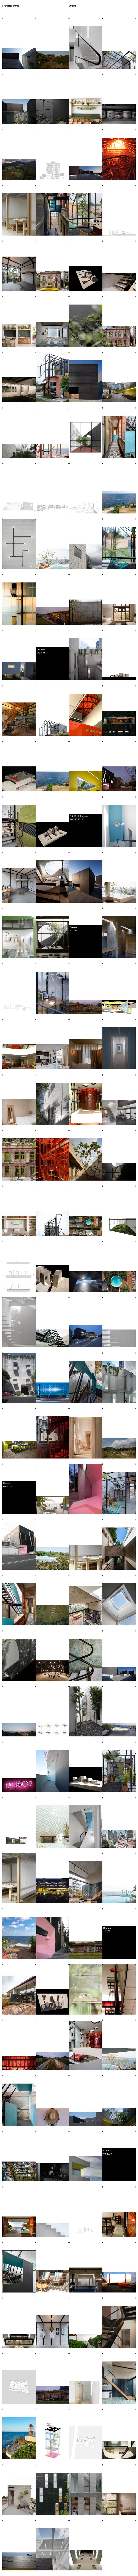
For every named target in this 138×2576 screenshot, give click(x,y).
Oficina (72, 5)
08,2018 (7, 1486)
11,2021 (41, 652)
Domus (107, 1928)
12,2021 (107, 1931)
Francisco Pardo (10, 5)
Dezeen (41, 649)
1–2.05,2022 (76, 819)
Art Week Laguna (79, 816)
